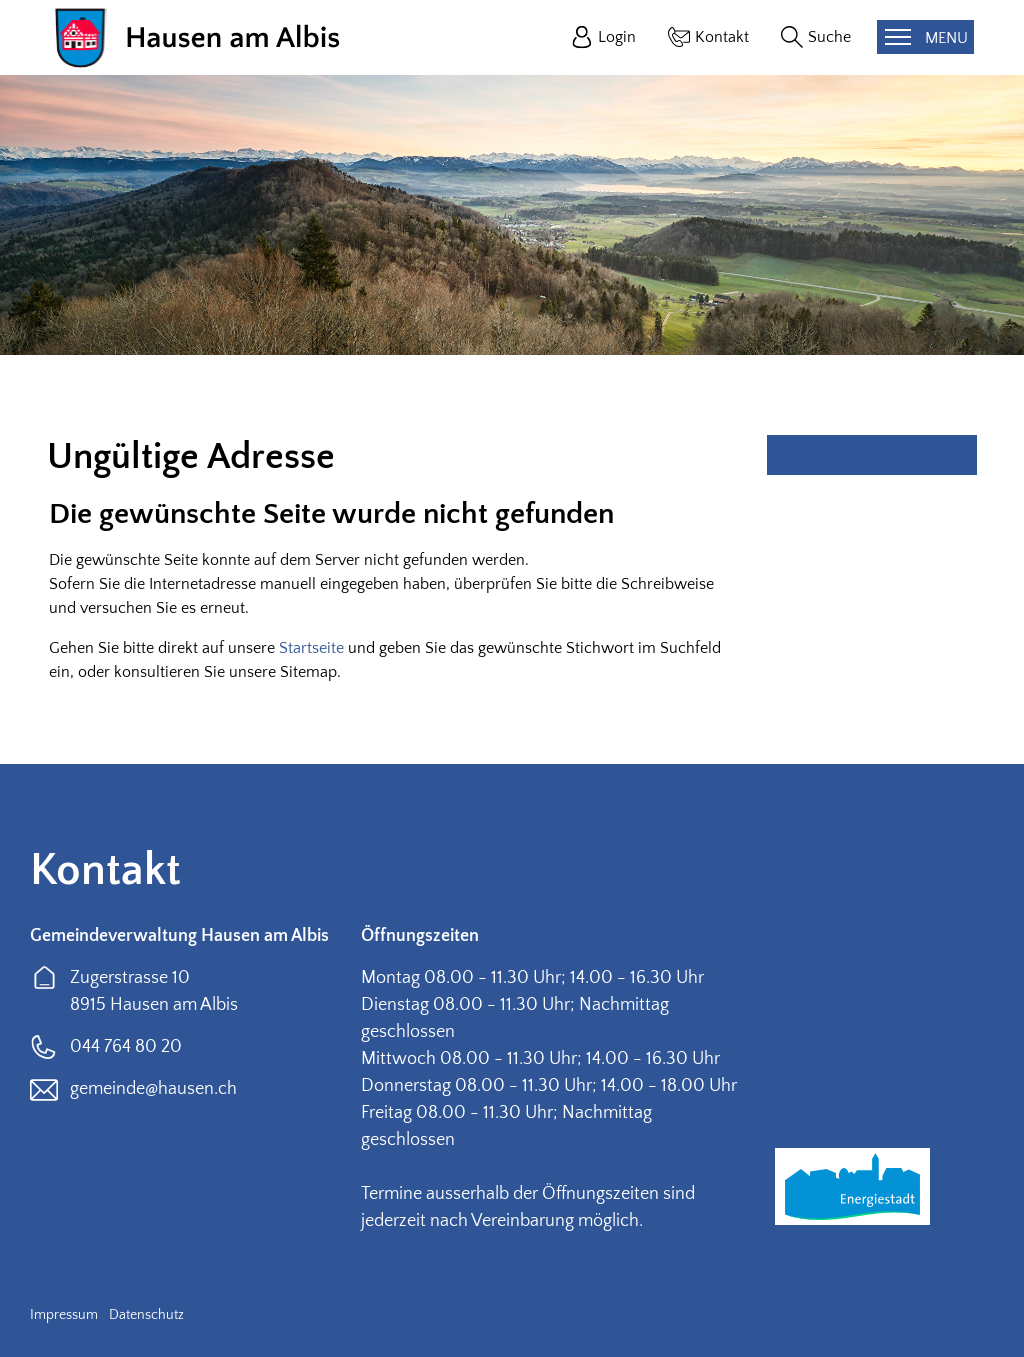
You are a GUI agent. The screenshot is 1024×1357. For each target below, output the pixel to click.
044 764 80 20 (126, 1047)
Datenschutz (146, 1315)
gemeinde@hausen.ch (153, 1089)
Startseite (311, 648)
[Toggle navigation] (925, 37)
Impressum (64, 1315)
